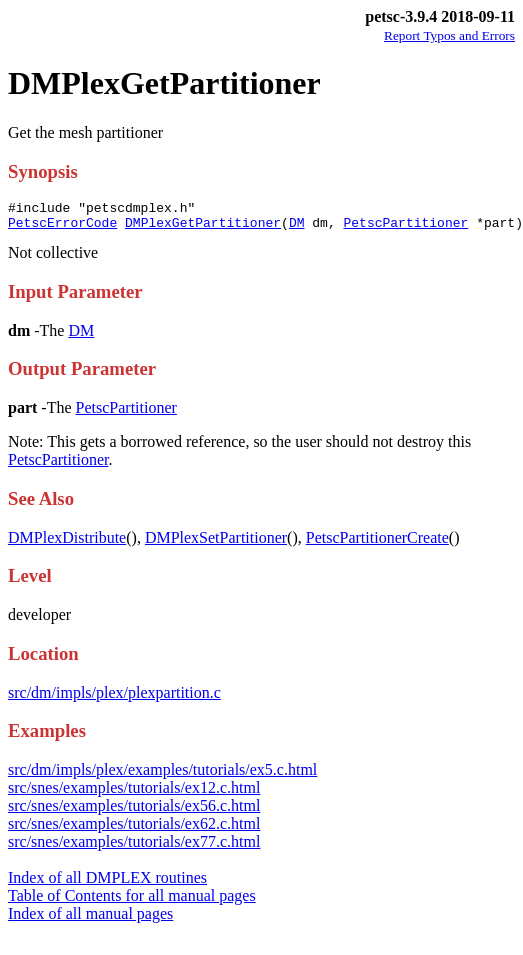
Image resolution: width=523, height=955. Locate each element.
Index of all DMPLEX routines (107, 883)
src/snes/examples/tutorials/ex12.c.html (134, 793)
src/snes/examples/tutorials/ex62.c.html (134, 829)
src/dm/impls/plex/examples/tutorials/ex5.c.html (162, 775)
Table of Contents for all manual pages (132, 901)
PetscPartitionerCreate (377, 543)
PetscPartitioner (405, 228)
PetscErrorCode (62, 228)
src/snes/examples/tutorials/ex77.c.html (134, 847)
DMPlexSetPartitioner (216, 543)
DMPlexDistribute (67, 543)
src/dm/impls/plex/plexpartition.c (114, 698)
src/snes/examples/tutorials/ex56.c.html (134, 811)
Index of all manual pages (90, 919)
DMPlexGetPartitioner (203, 228)
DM (297, 228)
